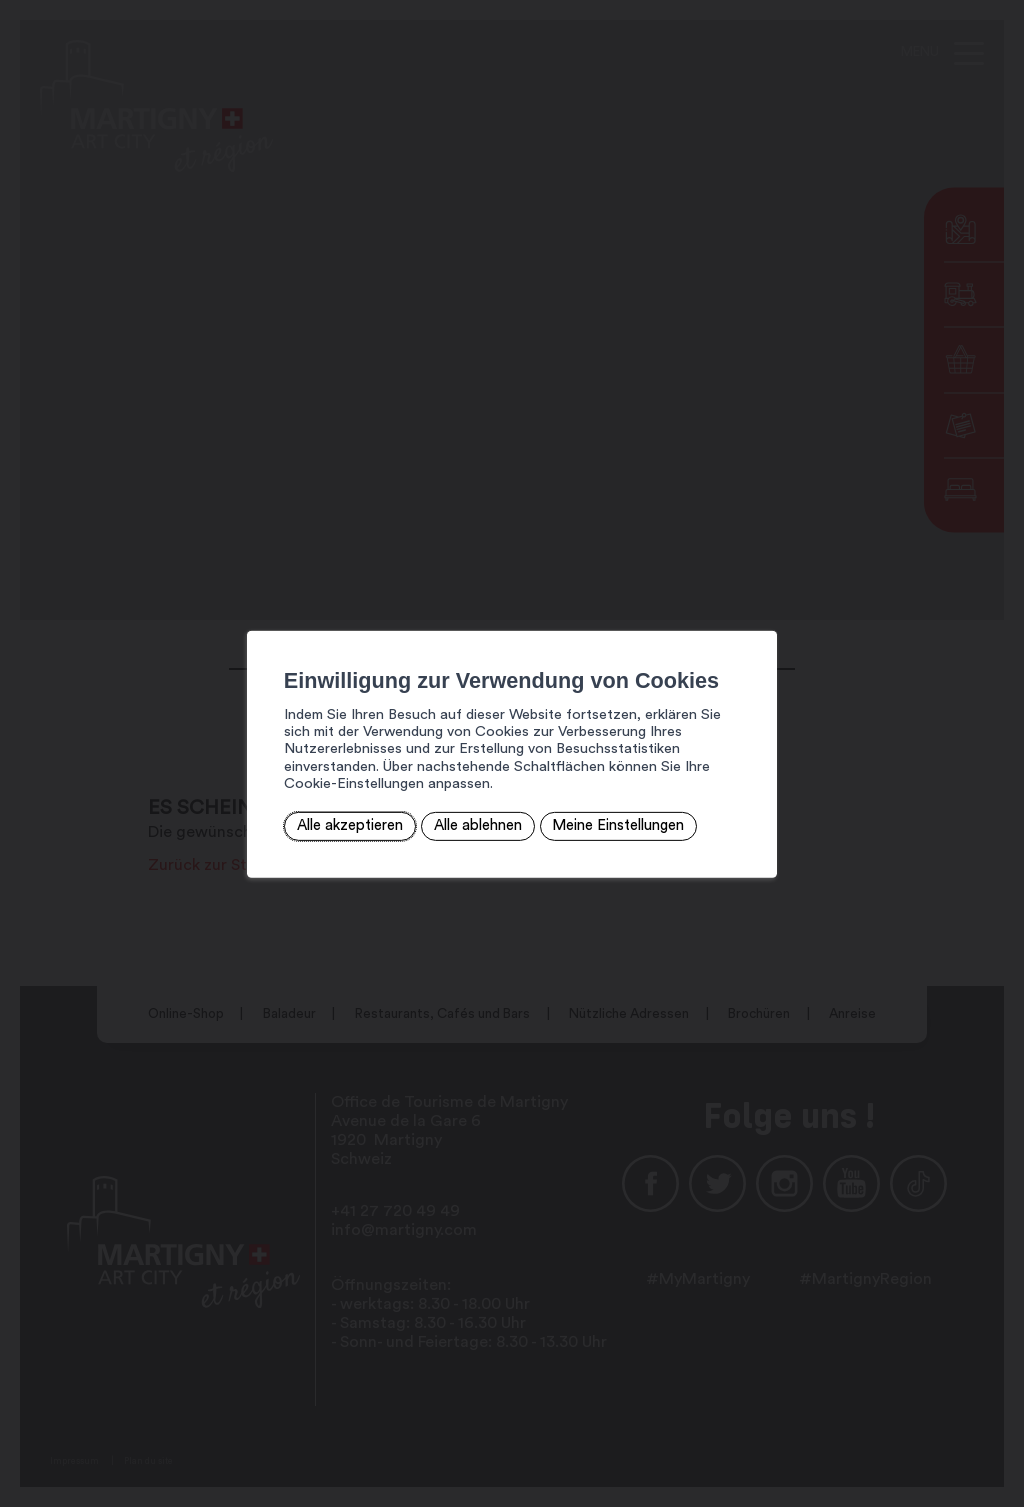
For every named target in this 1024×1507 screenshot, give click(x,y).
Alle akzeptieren (304, 815)
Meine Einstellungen (568, 815)
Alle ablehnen (429, 815)
